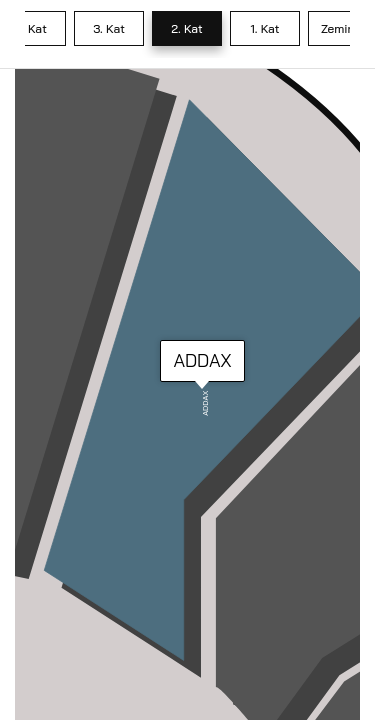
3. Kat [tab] (109, 28)
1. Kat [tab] (264, 28)
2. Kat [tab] (187, 28)
